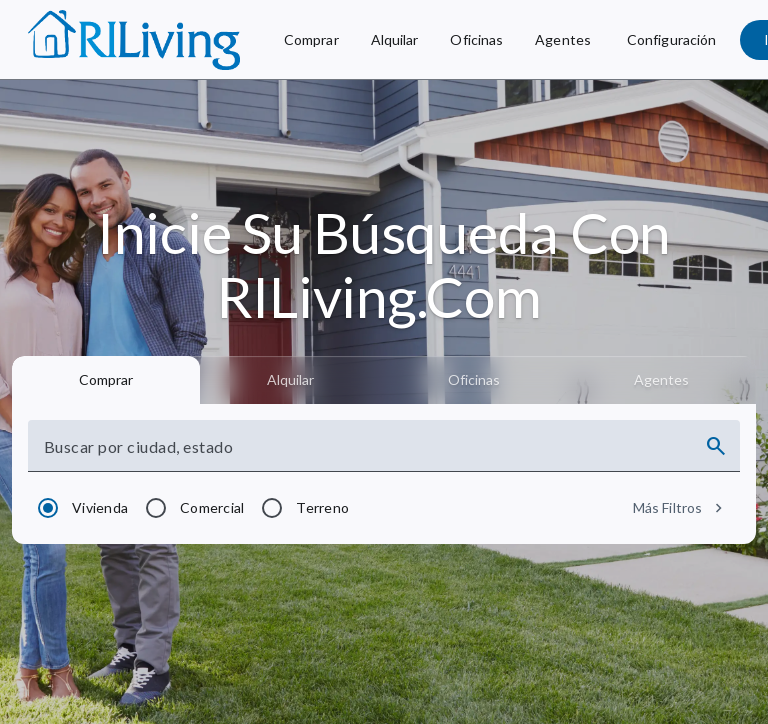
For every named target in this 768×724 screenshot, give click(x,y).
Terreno (322, 507)
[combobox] (366, 454)
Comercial (212, 507)
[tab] (106, 380)
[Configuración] (671, 40)
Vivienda (100, 507)
